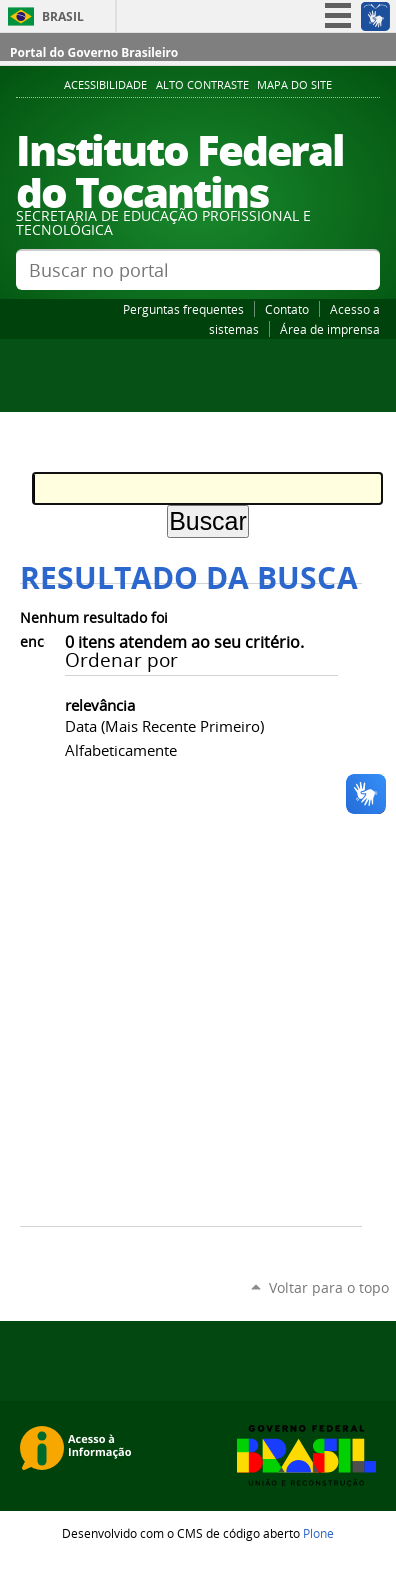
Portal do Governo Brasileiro (94, 52)
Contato (287, 309)
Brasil (63, 16)
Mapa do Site (294, 85)
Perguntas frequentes (183, 309)
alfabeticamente (121, 750)
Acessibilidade (105, 85)
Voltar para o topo (329, 1287)
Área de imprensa (330, 329)
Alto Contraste (202, 85)
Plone (318, 1533)
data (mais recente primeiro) (164, 726)
